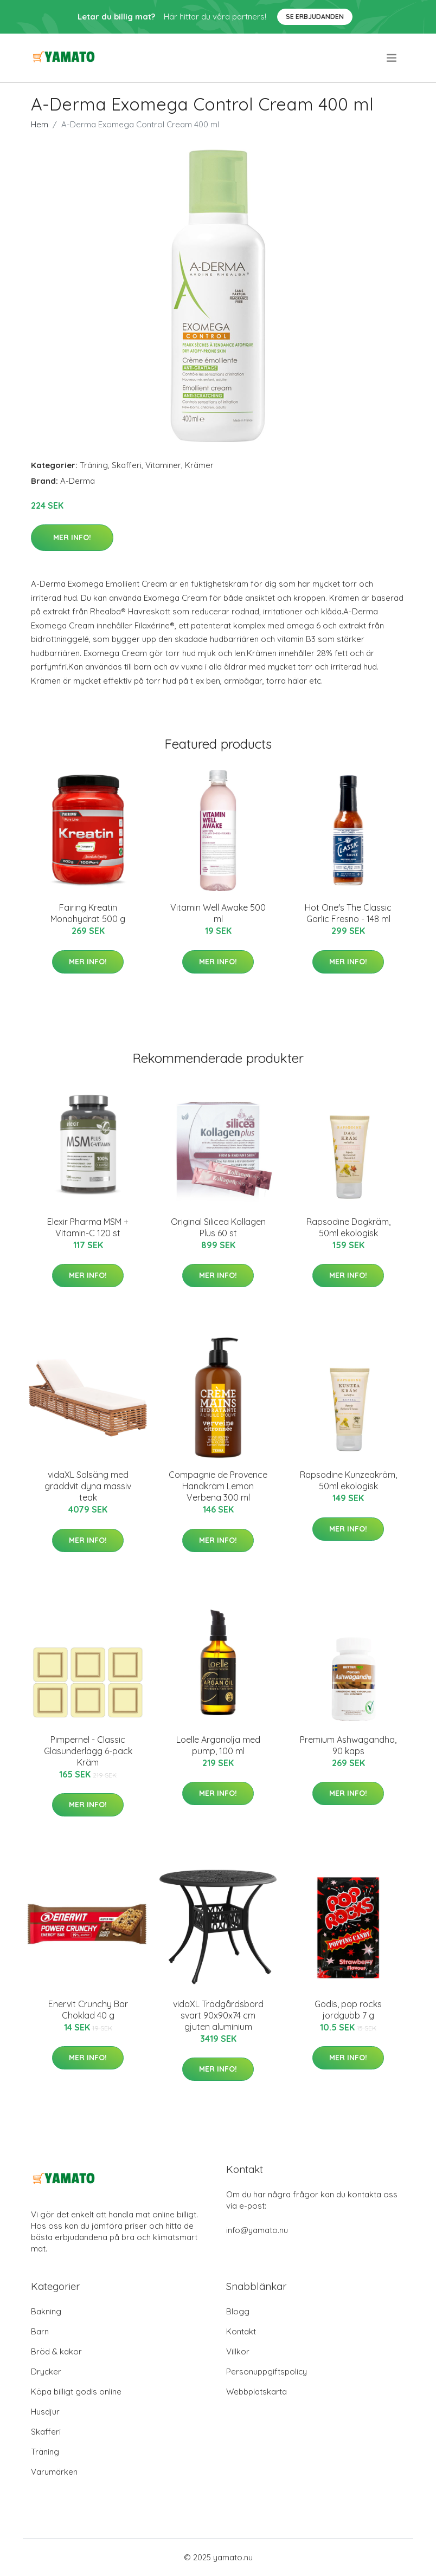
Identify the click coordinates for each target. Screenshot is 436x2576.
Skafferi (127, 465)
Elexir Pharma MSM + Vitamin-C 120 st (88, 1227)
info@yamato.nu (257, 2230)
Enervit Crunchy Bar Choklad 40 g (88, 2009)
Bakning (46, 2311)
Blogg (237, 2311)
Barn (40, 2331)
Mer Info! (72, 537)
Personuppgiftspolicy (266, 2371)
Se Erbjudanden (315, 16)
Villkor (237, 2351)
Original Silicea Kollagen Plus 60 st (218, 1227)
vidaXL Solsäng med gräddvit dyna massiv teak (87, 1486)
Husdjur (45, 2411)
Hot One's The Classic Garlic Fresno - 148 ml (348, 913)
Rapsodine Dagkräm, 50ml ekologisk (348, 1227)
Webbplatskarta (256, 2391)
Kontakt (241, 2331)
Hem (39, 124)
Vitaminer (163, 465)
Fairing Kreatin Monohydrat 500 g (87, 913)
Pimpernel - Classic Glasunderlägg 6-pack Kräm (88, 1751)
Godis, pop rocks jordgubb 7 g (348, 2009)
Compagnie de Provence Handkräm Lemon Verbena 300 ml (218, 1486)
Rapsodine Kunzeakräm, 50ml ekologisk (348, 1480)
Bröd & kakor (56, 2351)
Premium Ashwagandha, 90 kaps (348, 1745)
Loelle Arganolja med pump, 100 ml (218, 1745)
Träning (94, 465)
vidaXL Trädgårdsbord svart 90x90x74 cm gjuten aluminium (218, 2015)
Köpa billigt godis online (76, 2391)
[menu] (392, 58)
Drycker (46, 2371)
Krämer (199, 465)
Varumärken (54, 2472)
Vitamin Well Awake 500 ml (218, 913)
